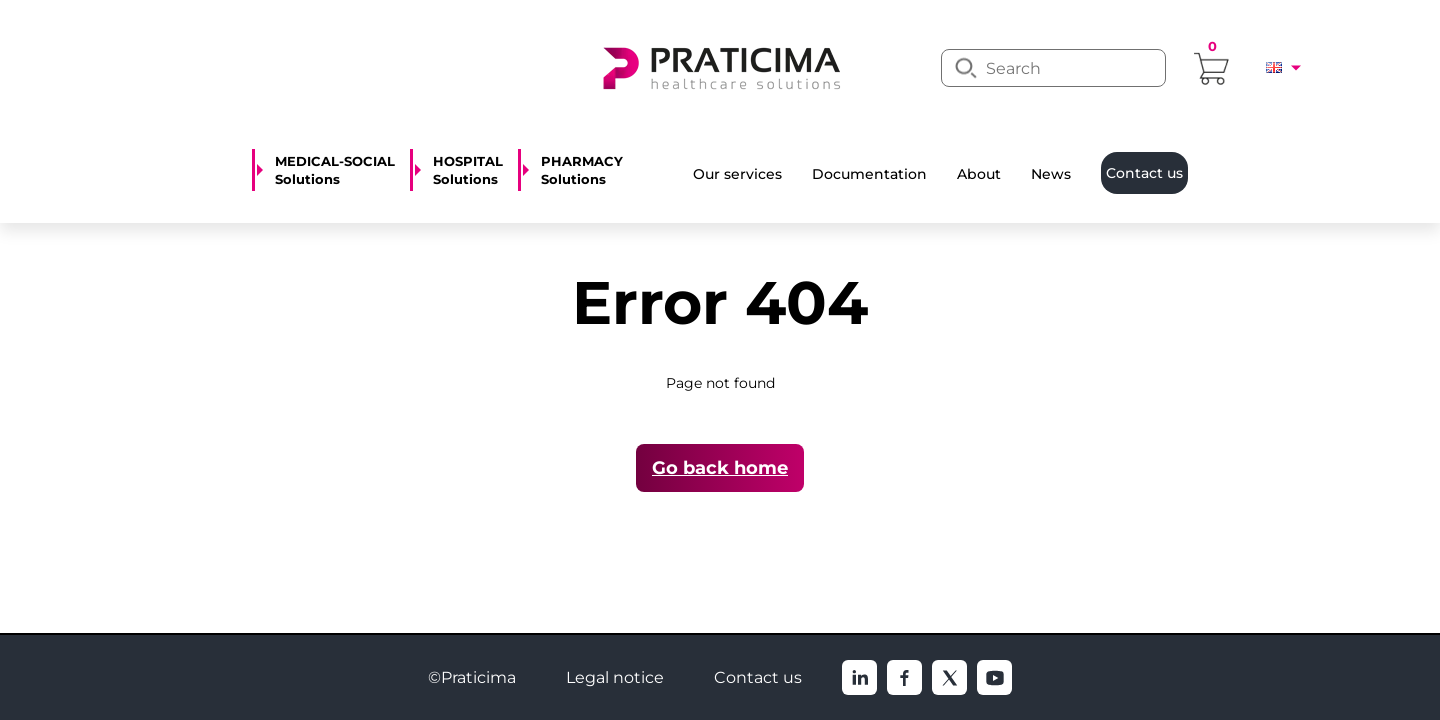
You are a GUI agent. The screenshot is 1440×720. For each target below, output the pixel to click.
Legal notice (615, 677)
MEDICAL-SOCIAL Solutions (335, 170)
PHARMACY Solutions (582, 170)
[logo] (720, 66)
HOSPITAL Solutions (468, 170)
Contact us (758, 677)
